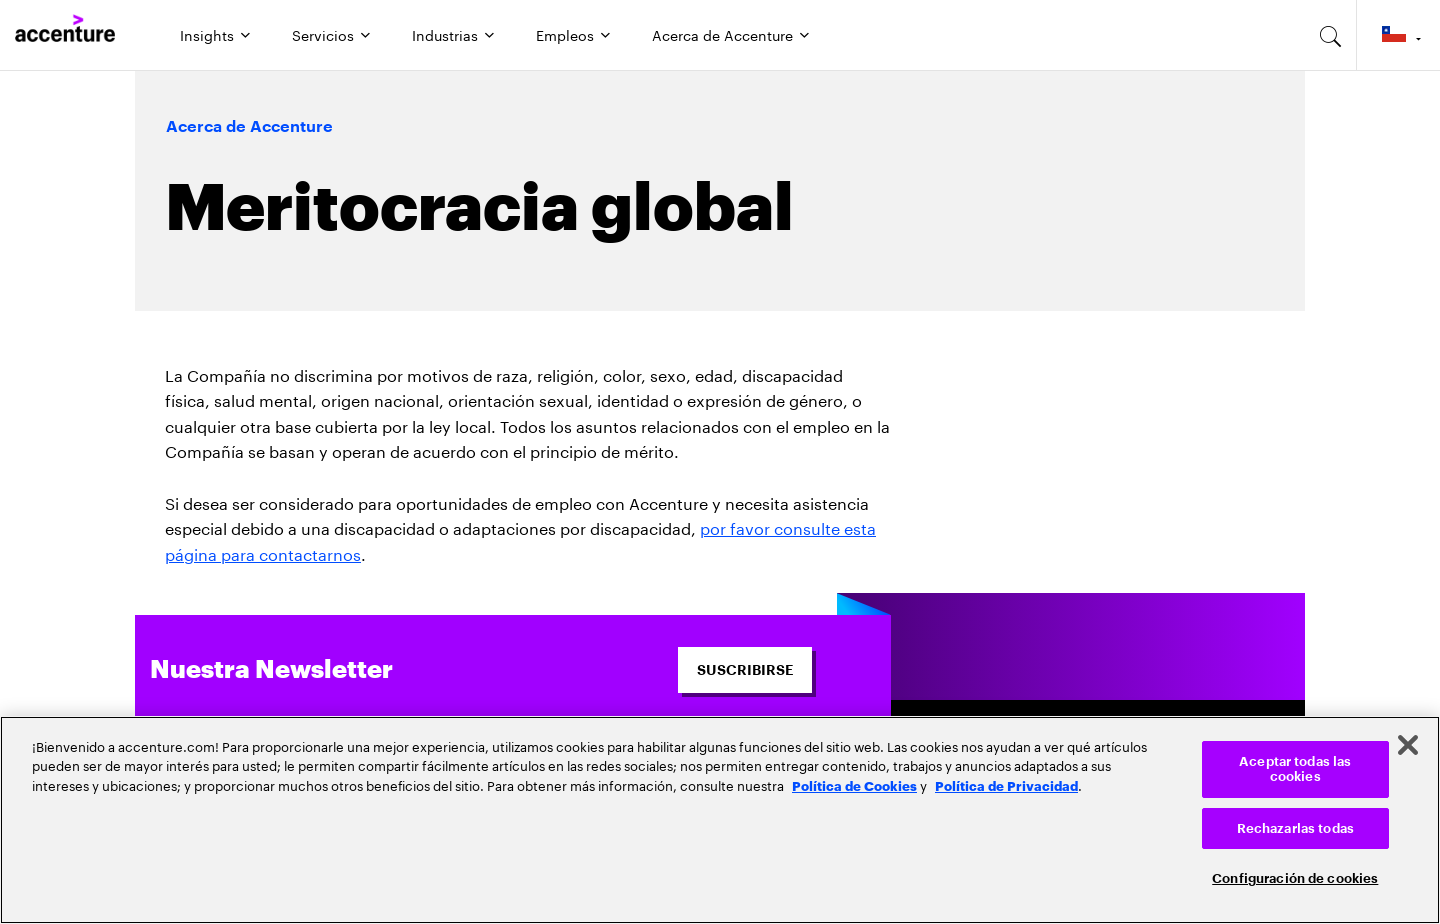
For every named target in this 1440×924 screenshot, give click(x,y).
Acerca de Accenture (722, 34)
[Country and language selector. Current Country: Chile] (1398, 35)
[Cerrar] (1408, 745)
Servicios (323, 34)
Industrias (445, 34)
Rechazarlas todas (1295, 828)
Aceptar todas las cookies (1295, 769)
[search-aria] (1331, 35)
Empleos (565, 34)
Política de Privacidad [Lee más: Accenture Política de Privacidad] (1006, 785)
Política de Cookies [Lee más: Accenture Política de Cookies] (854, 785)
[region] (720, 820)
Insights (207, 34)
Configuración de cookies (1295, 878)
